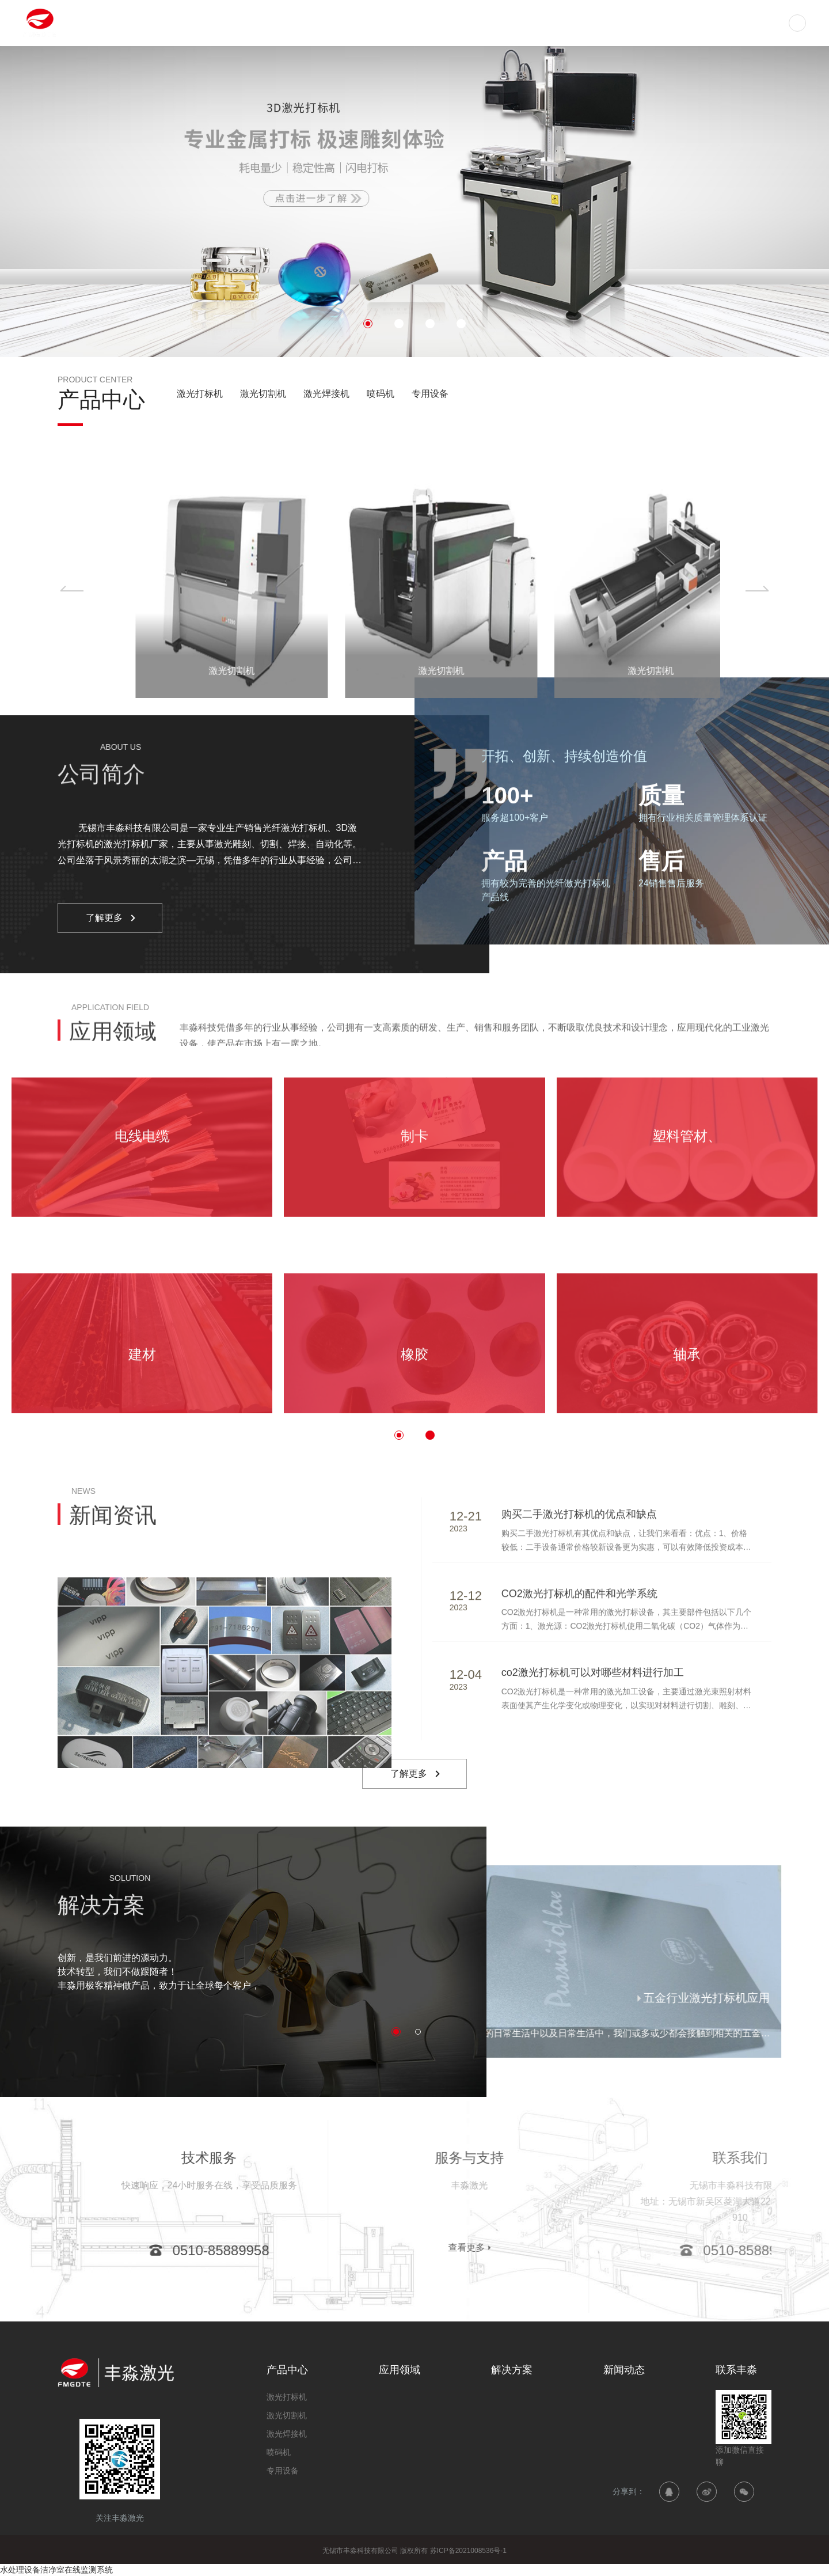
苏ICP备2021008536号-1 (468, 2551)
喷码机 (380, 394)
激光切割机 (263, 394)
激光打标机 (200, 394)
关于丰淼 (692, 23)
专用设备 (430, 394)
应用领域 (498, 23)
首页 (380, 23)
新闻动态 (627, 23)
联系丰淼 (756, 23)
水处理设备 (20, 2569)
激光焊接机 (326, 394)
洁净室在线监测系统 (76, 2569)
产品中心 (434, 23)
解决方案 (563, 23)
